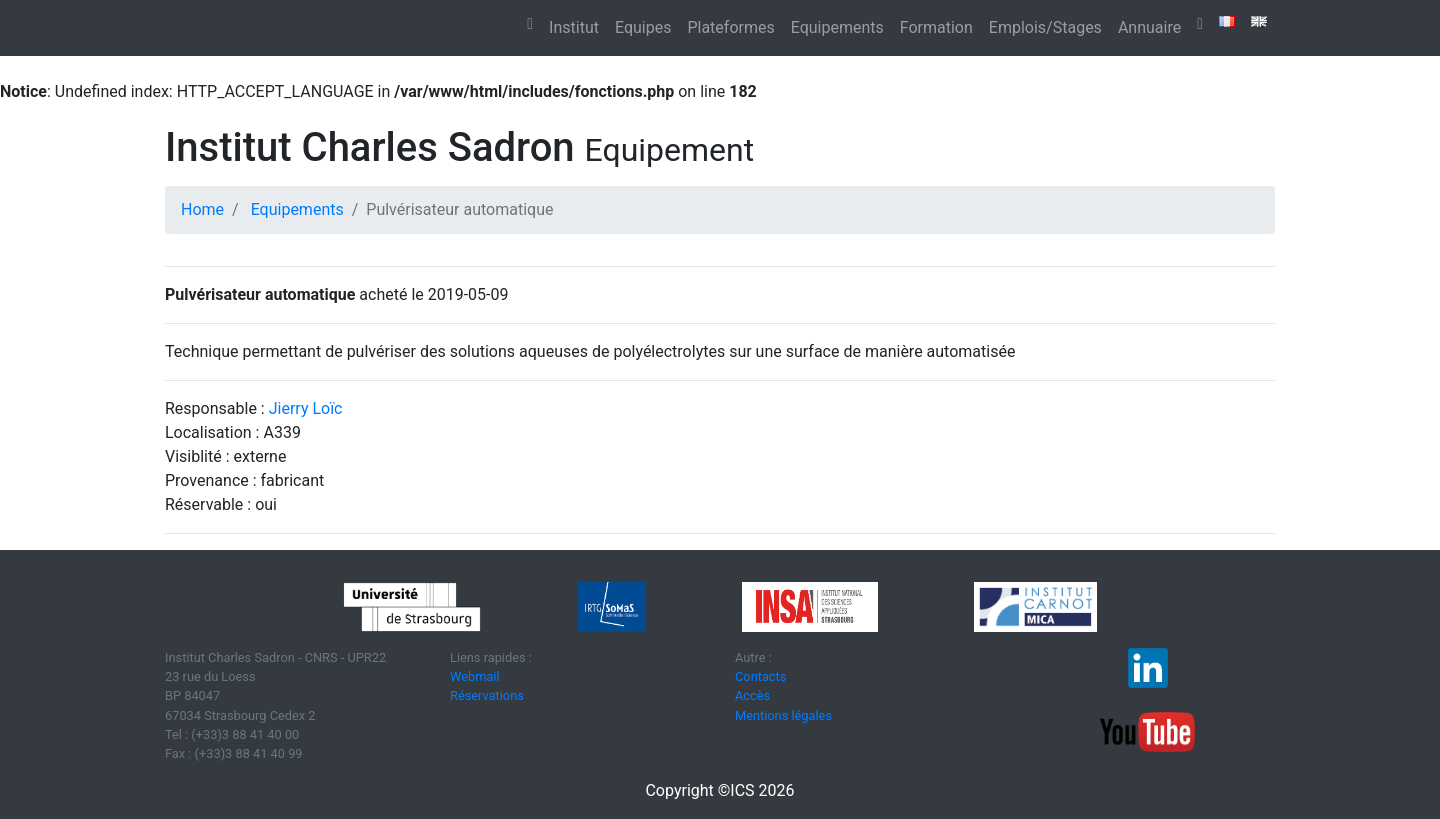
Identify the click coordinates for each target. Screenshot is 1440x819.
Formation (936, 27)
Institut (574, 27)
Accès (752, 695)
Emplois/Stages (1045, 27)
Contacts (760, 676)
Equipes (643, 27)
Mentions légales (783, 715)
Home (202, 209)
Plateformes (730, 27)
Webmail (475, 676)
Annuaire (1149, 27)
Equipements (837, 27)
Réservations (487, 695)
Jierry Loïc (306, 408)
